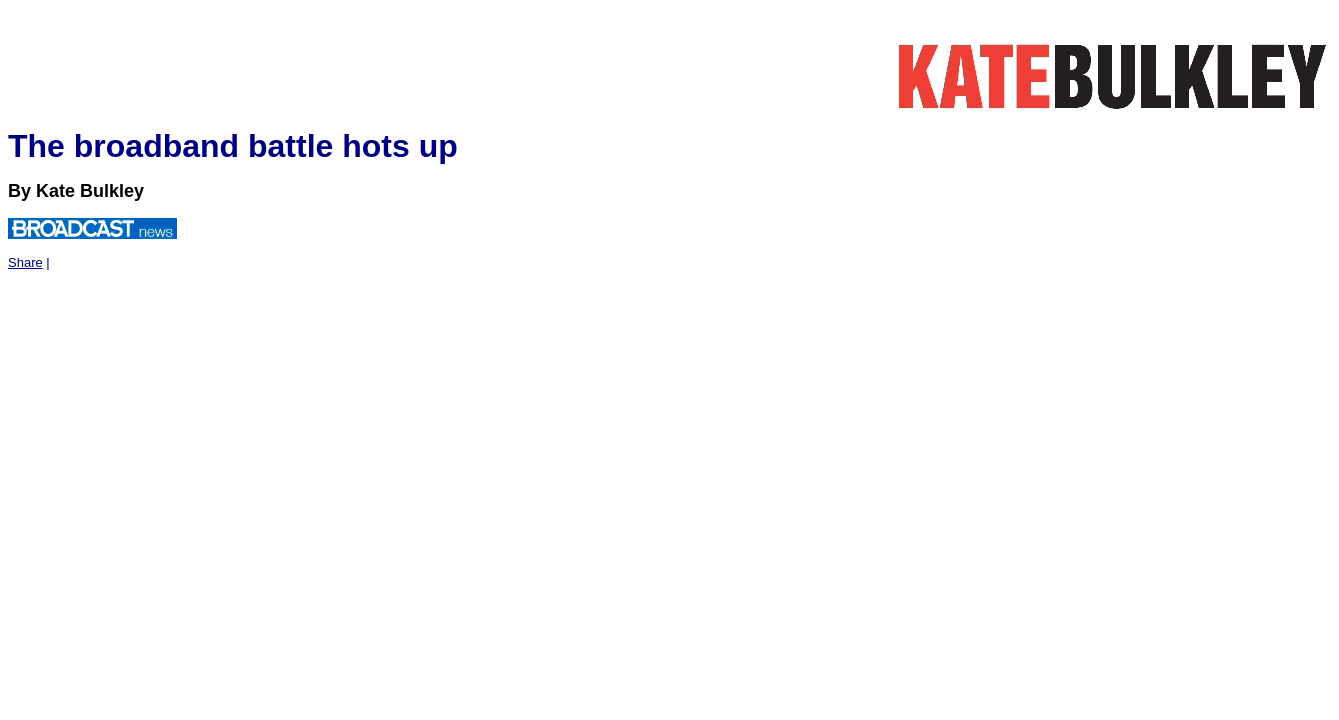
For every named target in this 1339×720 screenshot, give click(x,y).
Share (25, 262)
